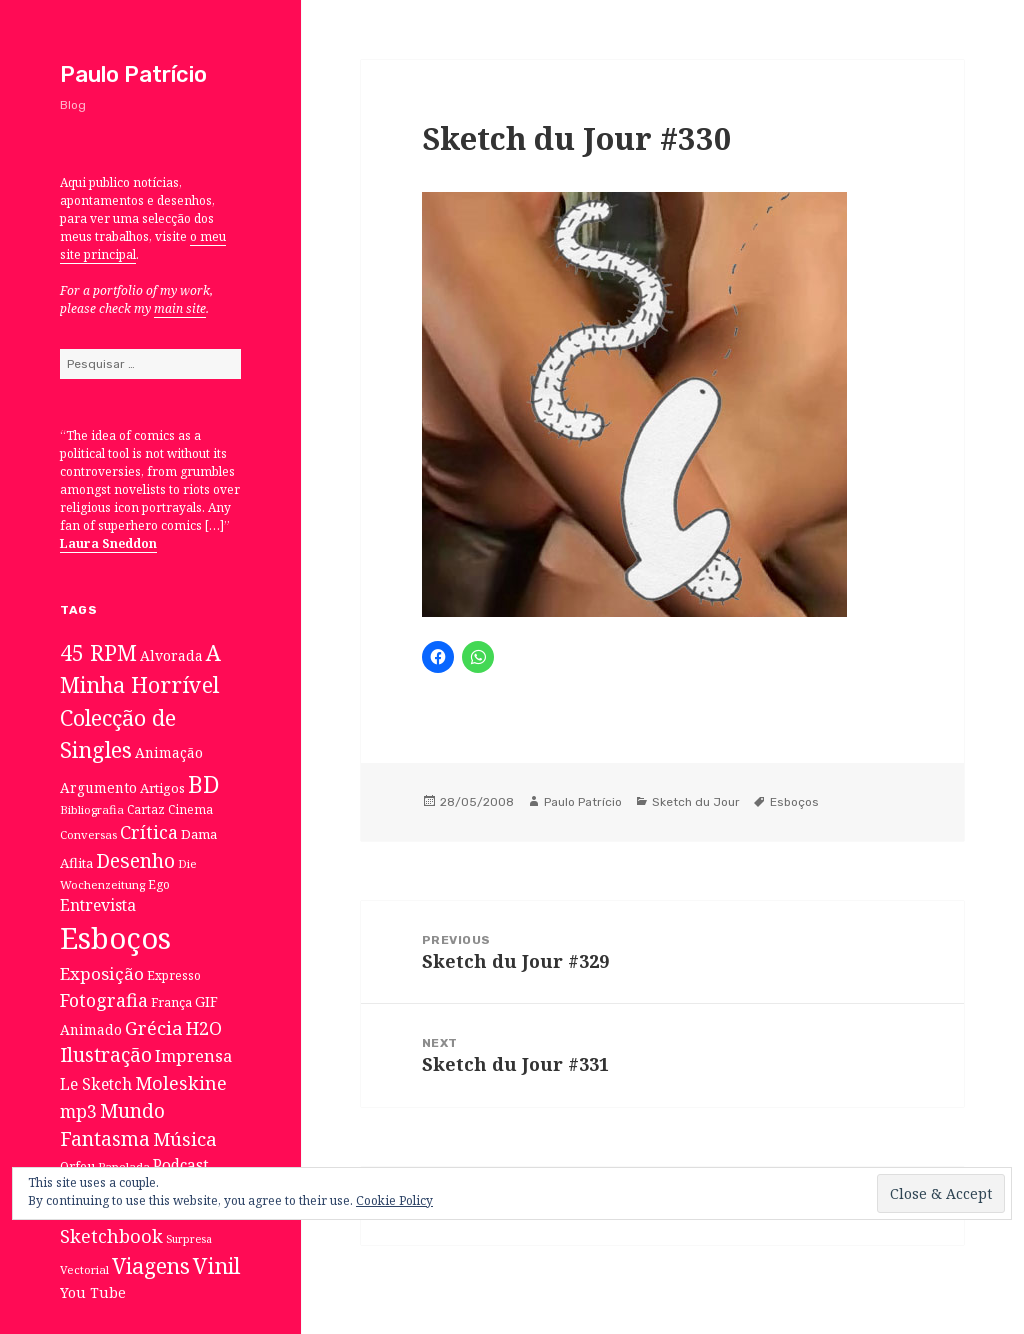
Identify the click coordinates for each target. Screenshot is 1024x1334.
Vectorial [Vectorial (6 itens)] (84, 1269)
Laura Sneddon (108, 543)
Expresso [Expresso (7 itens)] (174, 975)
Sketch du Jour (696, 802)
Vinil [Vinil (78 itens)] (216, 1265)
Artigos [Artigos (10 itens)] (162, 788)
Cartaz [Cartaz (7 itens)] (146, 809)
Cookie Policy (394, 1200)
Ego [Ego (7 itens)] (159, 884)
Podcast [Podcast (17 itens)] (181, 1165)
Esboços (794, 802)
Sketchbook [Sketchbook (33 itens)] (111, 1236)
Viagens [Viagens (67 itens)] (151, 1266)
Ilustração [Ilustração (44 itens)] (106, 1054)
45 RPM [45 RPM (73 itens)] (98, 652)
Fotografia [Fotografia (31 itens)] (104, 1000)
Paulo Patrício (133, 74)
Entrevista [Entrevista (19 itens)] (98, 905)
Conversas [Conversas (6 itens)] (88, 834)
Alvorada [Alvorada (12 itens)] (171, 655)
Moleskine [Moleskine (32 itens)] (181, 1083)
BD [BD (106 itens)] (204, 784)
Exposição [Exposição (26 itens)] (102, 973)
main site (180, 308)
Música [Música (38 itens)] (185, 1138)
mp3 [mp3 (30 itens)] (78, 1111)
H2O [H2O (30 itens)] (204, 1028)
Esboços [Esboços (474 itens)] (115, 938)
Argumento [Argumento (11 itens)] (98, 787)
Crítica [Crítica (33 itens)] (149, 832)
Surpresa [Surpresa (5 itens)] (189, 1239)
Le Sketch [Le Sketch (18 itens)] (96, 1084)
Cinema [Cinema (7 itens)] (190, 809)
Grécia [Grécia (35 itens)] (154, 1027)
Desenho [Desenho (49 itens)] (135, 860)
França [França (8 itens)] (171, 1002)
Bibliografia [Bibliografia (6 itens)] (92, 809)
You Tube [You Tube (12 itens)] (93, 1292)
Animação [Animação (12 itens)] (169, 752)
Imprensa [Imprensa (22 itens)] (193, 1056)
